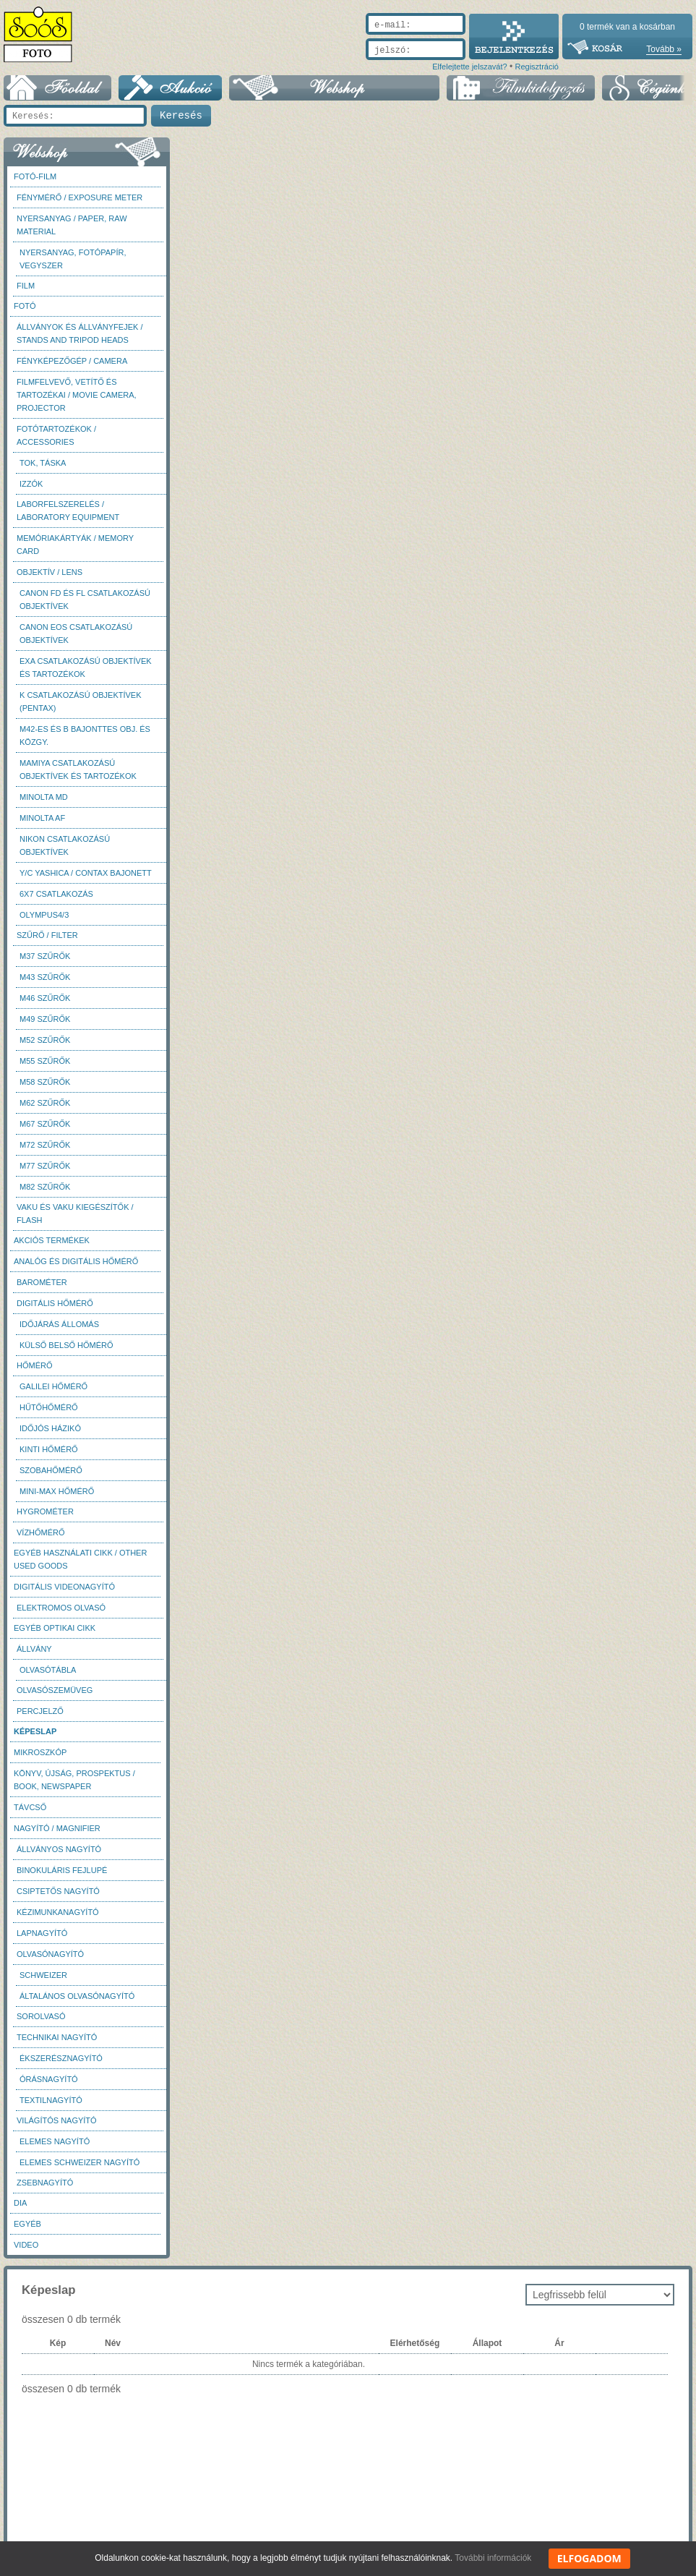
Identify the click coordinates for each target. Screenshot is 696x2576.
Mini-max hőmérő (57, 1491)
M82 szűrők (45, 1186)
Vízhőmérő (41, 1532)
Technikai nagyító (57, 2037)
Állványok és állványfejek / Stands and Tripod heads (79, 333)
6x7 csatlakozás (56, 894)
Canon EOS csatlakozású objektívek (76, 633)
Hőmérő (35, 1365)
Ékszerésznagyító (61, 2058)
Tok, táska (43, 463)
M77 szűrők (45, 1165)
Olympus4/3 (44, 914)
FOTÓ (25, 306)
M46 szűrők (45, 998)
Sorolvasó (41, 2016)
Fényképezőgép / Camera (72, 361)
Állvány (34, 1649)
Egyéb (27, 2223)
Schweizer (43, 1975)
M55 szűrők (45, 1061)
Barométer (42, 1282)
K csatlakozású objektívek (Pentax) (81, 701)
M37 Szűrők (45, 956)
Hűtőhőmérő (49, 1407)
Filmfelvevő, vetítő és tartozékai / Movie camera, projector (77, 395)
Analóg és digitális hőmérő (76, 1261)
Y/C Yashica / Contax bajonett (86, 873)
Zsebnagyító (45, 2182)
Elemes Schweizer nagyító (79, 2162)
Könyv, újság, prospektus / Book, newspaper (74, 1780)
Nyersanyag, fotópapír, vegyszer (73, 259)
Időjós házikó (50, 1428)
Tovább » (664, 49)
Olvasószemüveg (55, 1690)
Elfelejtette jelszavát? (469, 66)
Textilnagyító (51, 2100)
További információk (493, 2558)
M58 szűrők (45, 1082)
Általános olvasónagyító (77, 1996)
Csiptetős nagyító (58, 1891)
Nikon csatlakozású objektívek (65, 845)
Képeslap (35, 1731)
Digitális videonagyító (64, 1586)
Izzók (31, 483)
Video (26, 2244)
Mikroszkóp (40, 1752)
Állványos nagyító (59, 1849)
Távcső (30, 1807)
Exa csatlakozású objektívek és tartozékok (86, 667)
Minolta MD (44, 797)
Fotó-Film (35, 176)
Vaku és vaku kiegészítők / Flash (75, 1213)
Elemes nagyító (55, 2141)
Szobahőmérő (51, 1470)
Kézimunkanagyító (58, 1912)
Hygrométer (45, 1511)
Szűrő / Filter (47, 935)
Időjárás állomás (59, 1324)
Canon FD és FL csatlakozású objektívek (85, 599)
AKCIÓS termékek (52, 1240)
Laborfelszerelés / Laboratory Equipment (68, 510)
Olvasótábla (48, 1670)
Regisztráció (537, 66)
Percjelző (40, 1711)
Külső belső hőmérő (66, 1345)
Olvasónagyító (50, 1954)
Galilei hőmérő (53, 1386)
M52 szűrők (45, 1040)
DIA (20, 2202)
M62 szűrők (45, 1103)
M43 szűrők (45, 977)
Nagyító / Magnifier (57, 1828)
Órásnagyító (49, 2079)
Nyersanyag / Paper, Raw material (72, 225)
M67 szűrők (45, 1123)
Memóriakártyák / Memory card (75, 544)
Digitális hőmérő (55, 1303)
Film (26, 285)
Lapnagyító (42, 1933)
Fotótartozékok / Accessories (56, 435)
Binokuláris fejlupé (62, 1870)
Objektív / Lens (49, 572)
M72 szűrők (45, 1144)
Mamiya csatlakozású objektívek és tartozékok (78, 769)
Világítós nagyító (57, 2120)
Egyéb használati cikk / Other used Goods (80, 1559)
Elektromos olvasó (61, 1607)
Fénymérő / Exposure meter (79, 197)
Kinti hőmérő (49, 1449)
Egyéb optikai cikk (54, 1628)
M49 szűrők (45, 1019)
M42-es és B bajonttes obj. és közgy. (85, 735)
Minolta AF (42, 818)
